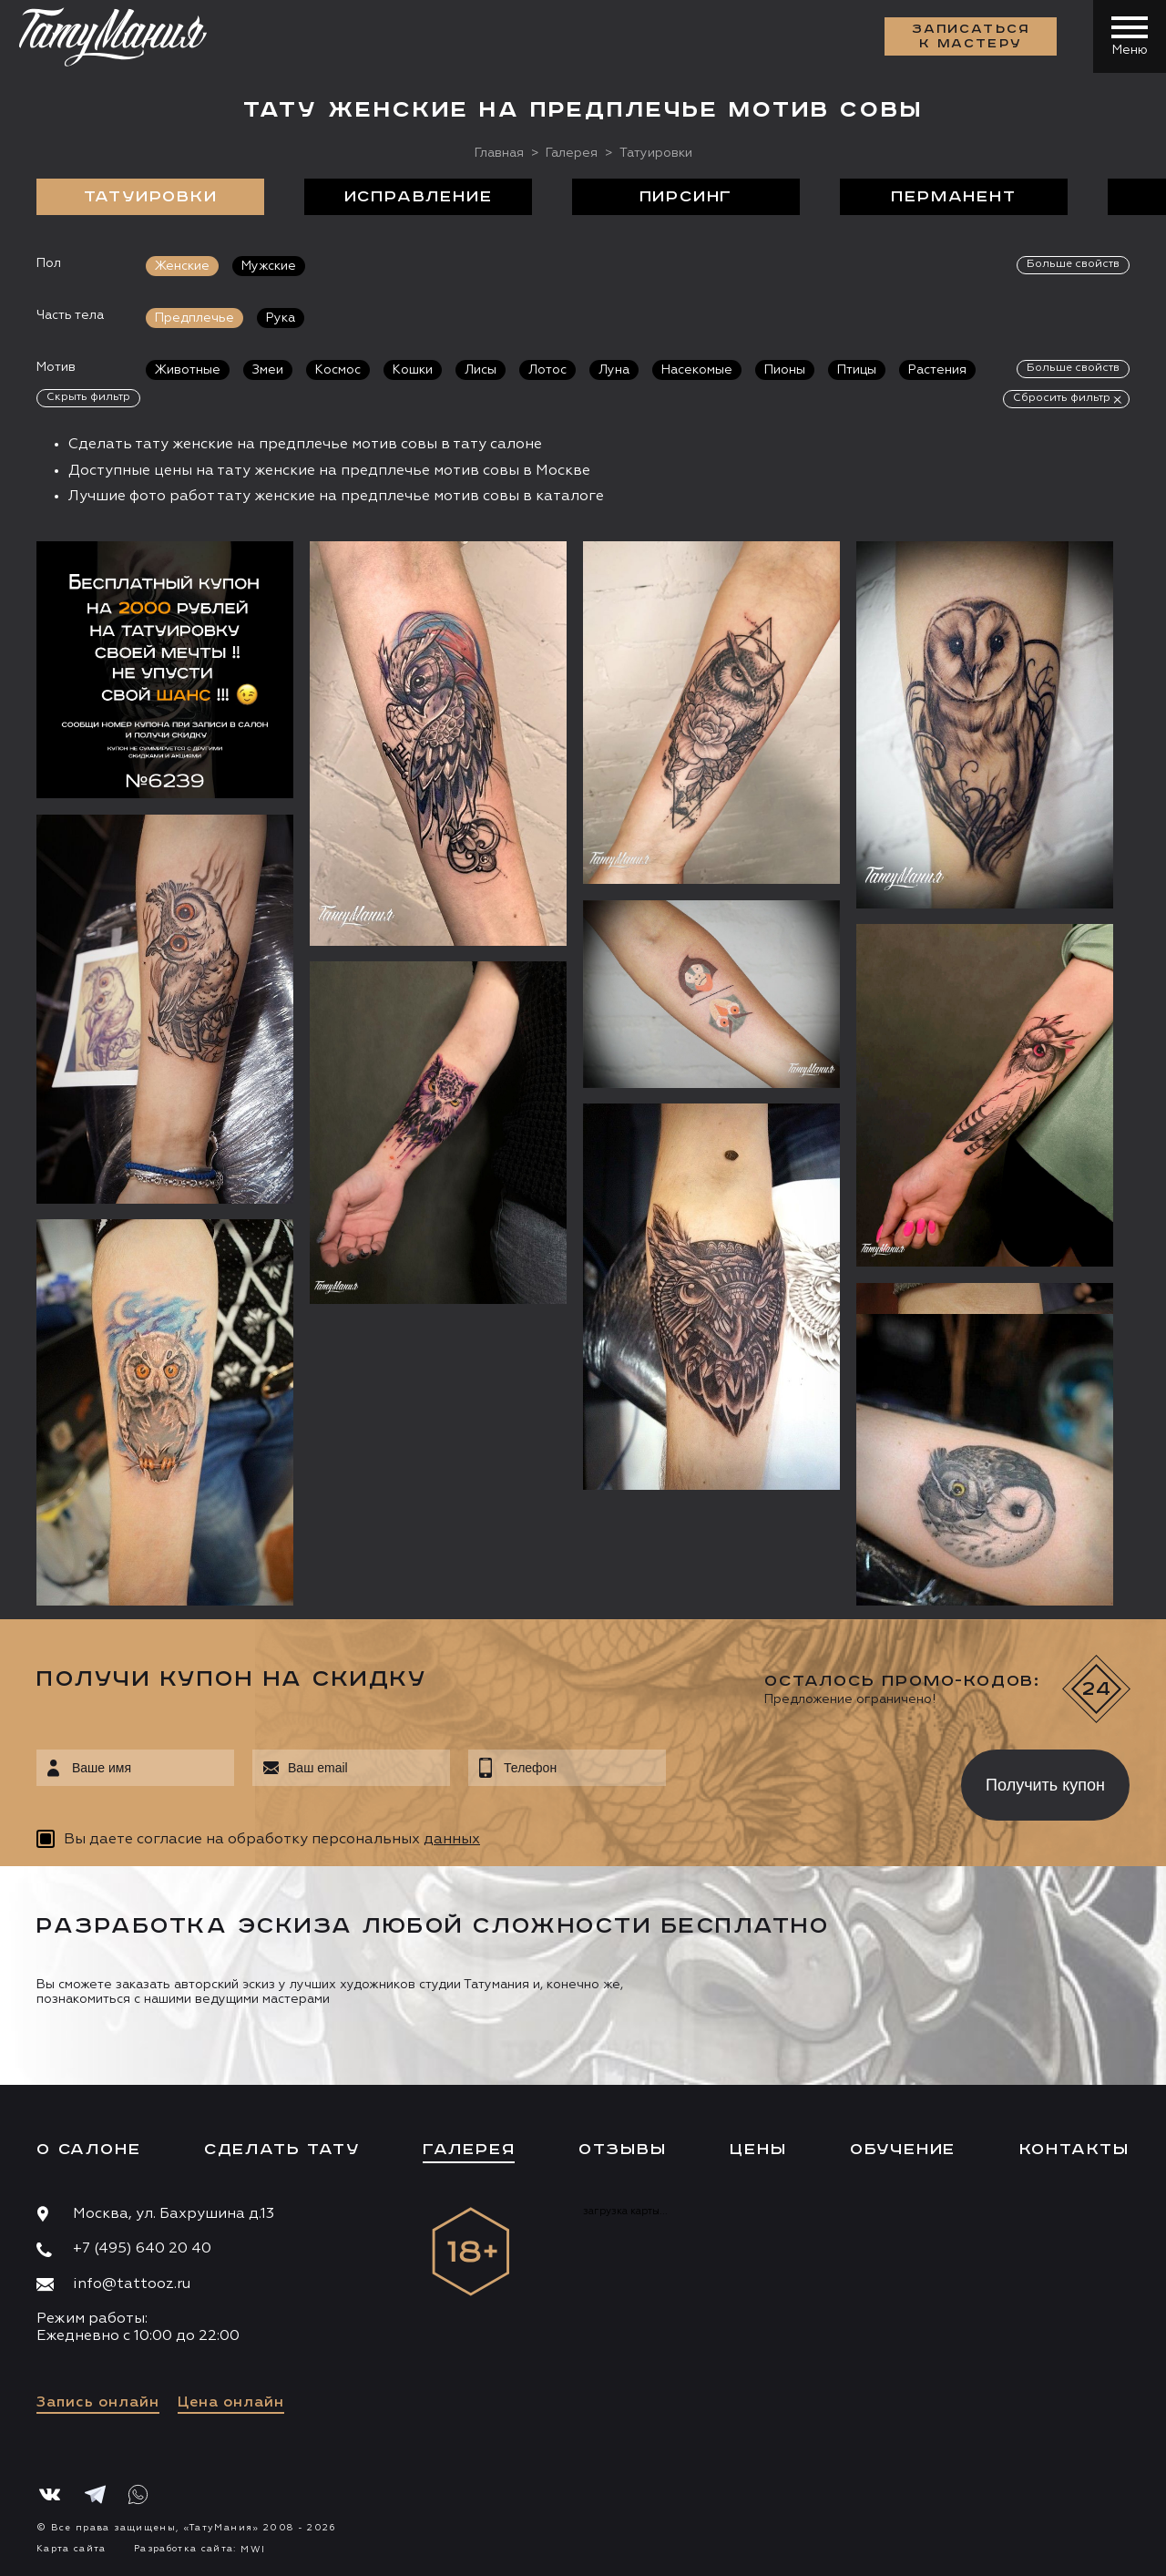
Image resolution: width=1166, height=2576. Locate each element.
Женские (182, 266)
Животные (187, 370)
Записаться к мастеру (971, 36)
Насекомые (696, 370)
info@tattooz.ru (131, 2284)
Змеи (267, 370)
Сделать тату (282, 2149)
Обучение (903, 2149)
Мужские (268, 266)
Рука (280, 318)
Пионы (784, 370)
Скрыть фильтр (88, 397)
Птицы (856, 370)
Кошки (413, 370)
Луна (613, 370)
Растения (937, 370)
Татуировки (151, 197)
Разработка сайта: (199, 2548)
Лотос (547, 370)
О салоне (88, 2149)
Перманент (953, 197)
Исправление (418, 197)
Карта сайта (71, 2548)
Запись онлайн (97, 2403)
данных (452, 1839)
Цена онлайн (231, 2403)
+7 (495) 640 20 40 (142, 2249)
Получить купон (1045, 1785)
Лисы (480, 370)
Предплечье (194, 318)
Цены (758, 2149)
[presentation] (800, 1780)
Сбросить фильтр (1061, 398)
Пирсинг (686, 197)
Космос (338, 370)
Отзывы (622, 2149)
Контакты (1074, 2149)
